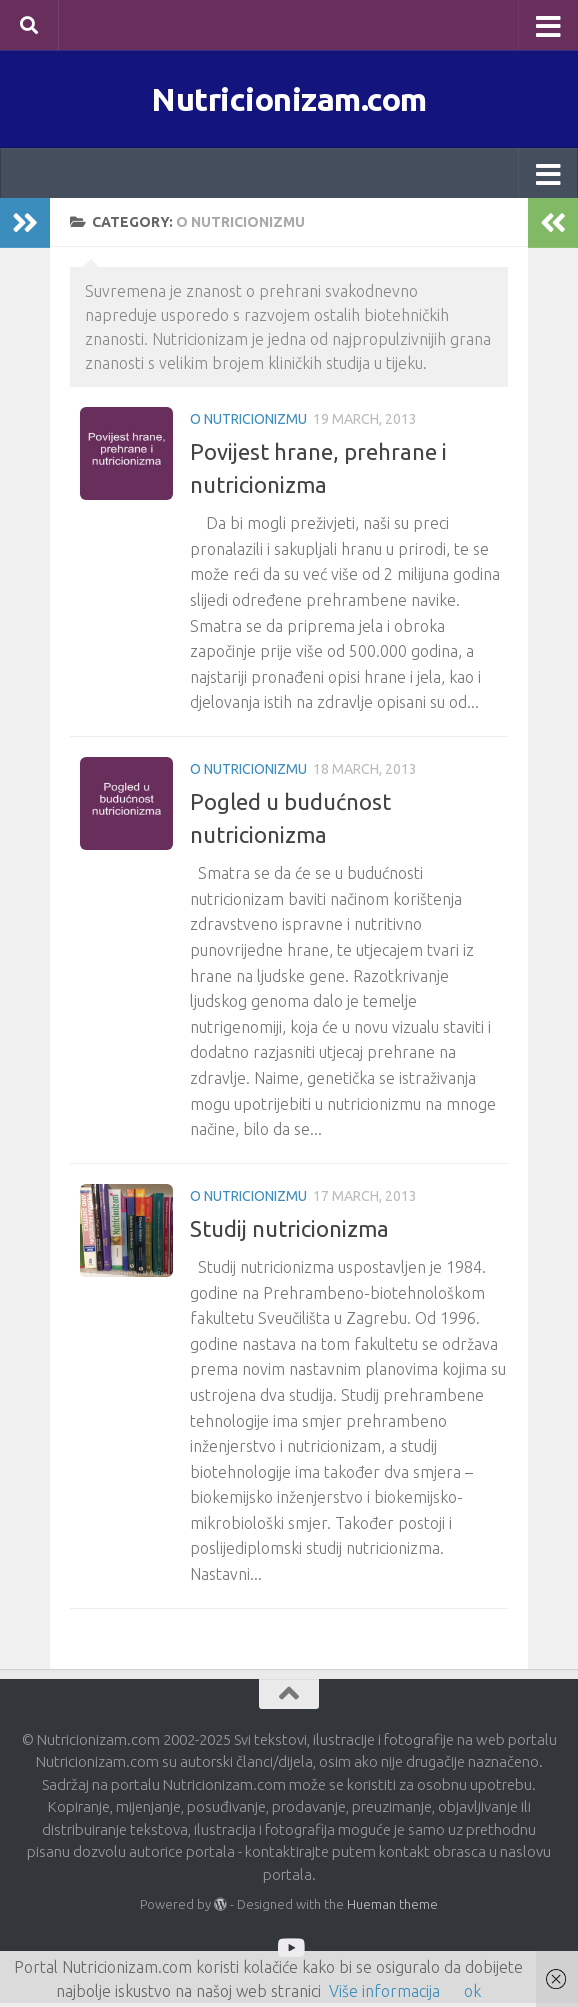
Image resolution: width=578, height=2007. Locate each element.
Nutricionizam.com (289, 100)
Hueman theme (392, 1908)
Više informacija (384, 1991)
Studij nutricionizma (289, 1232)
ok (472, 1991)
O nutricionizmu (248, 423)
